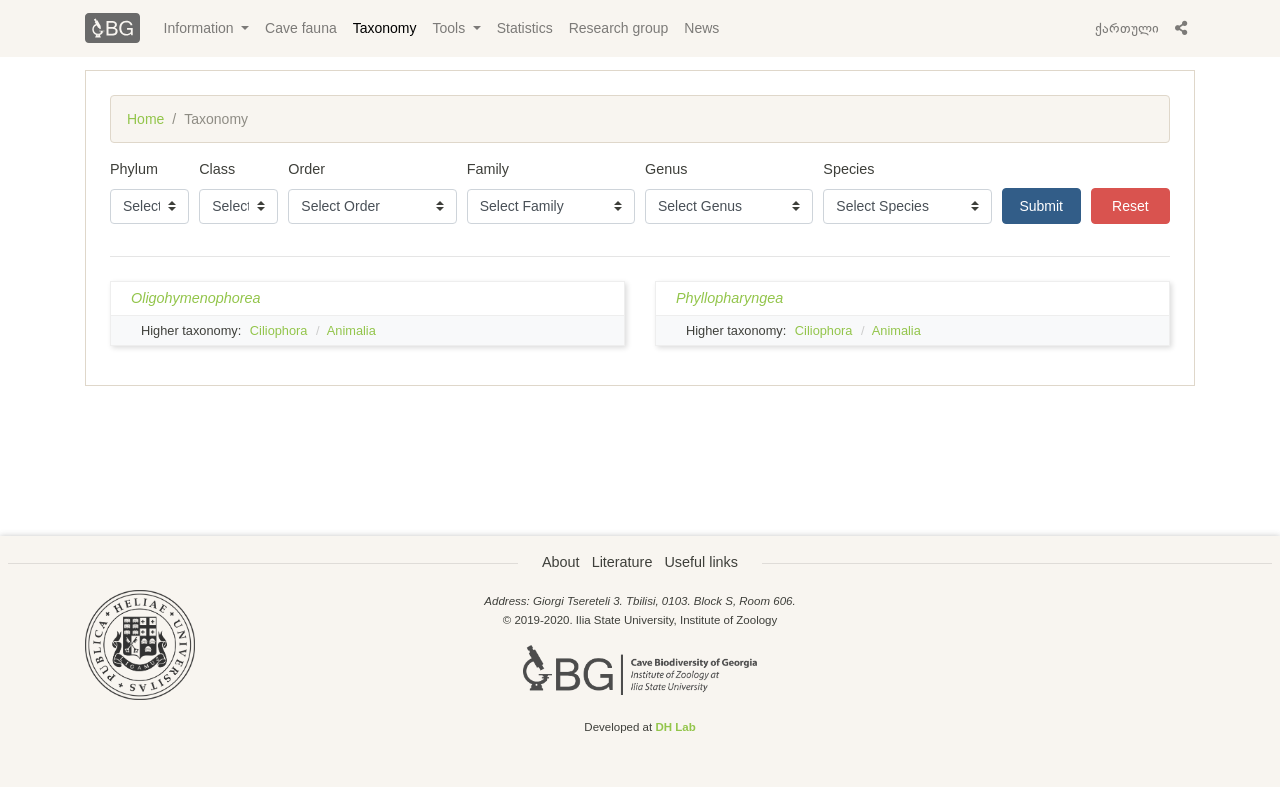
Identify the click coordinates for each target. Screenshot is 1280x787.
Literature (622, 562)
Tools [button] (451, 28)
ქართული (1127, 28)
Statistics (525, 28)
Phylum (134, 169)
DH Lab (675, 727)
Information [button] (201, 28)
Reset (1130, 206)
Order (306, 169)
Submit (1041, 206)
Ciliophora (279, 330)
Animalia (351, 330)
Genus (666, 169)
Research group (619, 28)
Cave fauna (301, 28)
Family (488, 169)
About (561, 562)
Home (145, 119)
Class (217, 169)
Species (848, 169)
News (701, 28)
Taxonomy (385, 28)
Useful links (701, 562)
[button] (1181, 28)
